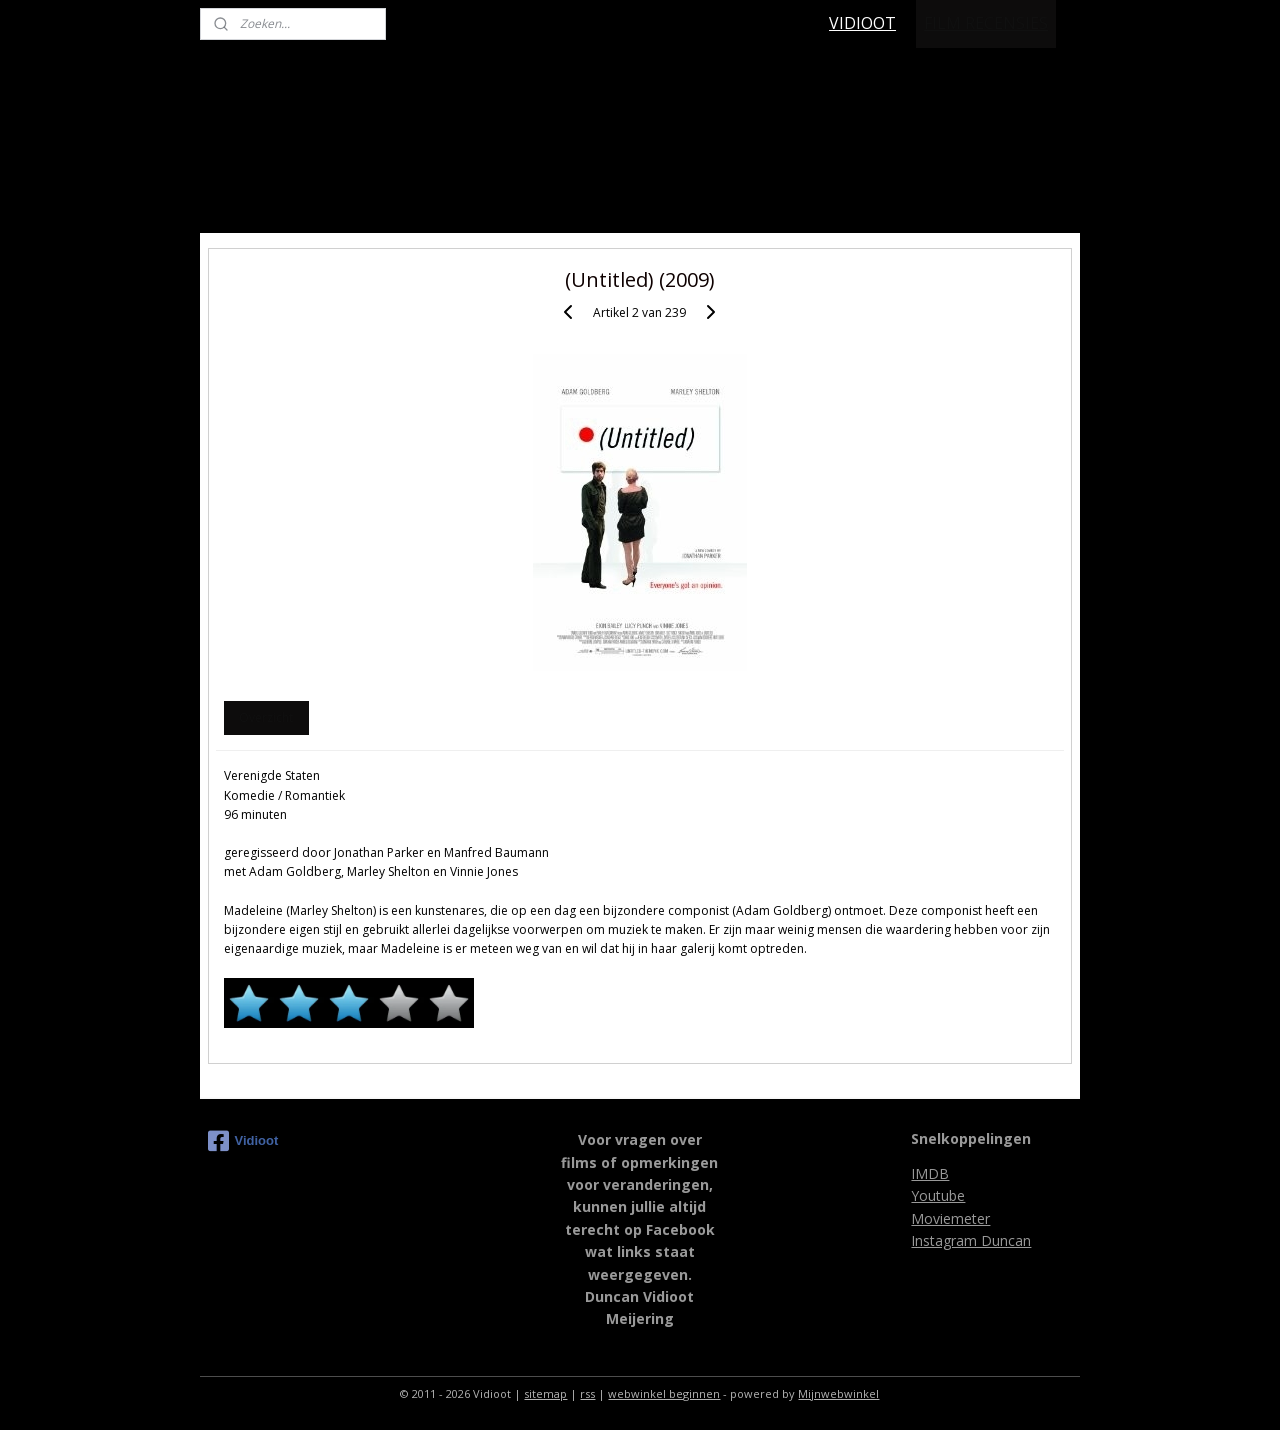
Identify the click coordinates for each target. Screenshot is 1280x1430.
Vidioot (243, 1141)
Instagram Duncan (971, 1240)
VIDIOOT (862, 23)
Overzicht (266, 717)
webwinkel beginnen (664, 1393)
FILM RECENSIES (986, 23)
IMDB (930, 1173)
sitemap (545, 1393)
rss (587, 1393)
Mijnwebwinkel (838, 1393)
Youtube (938, 1195)
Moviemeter (950, 1218)
